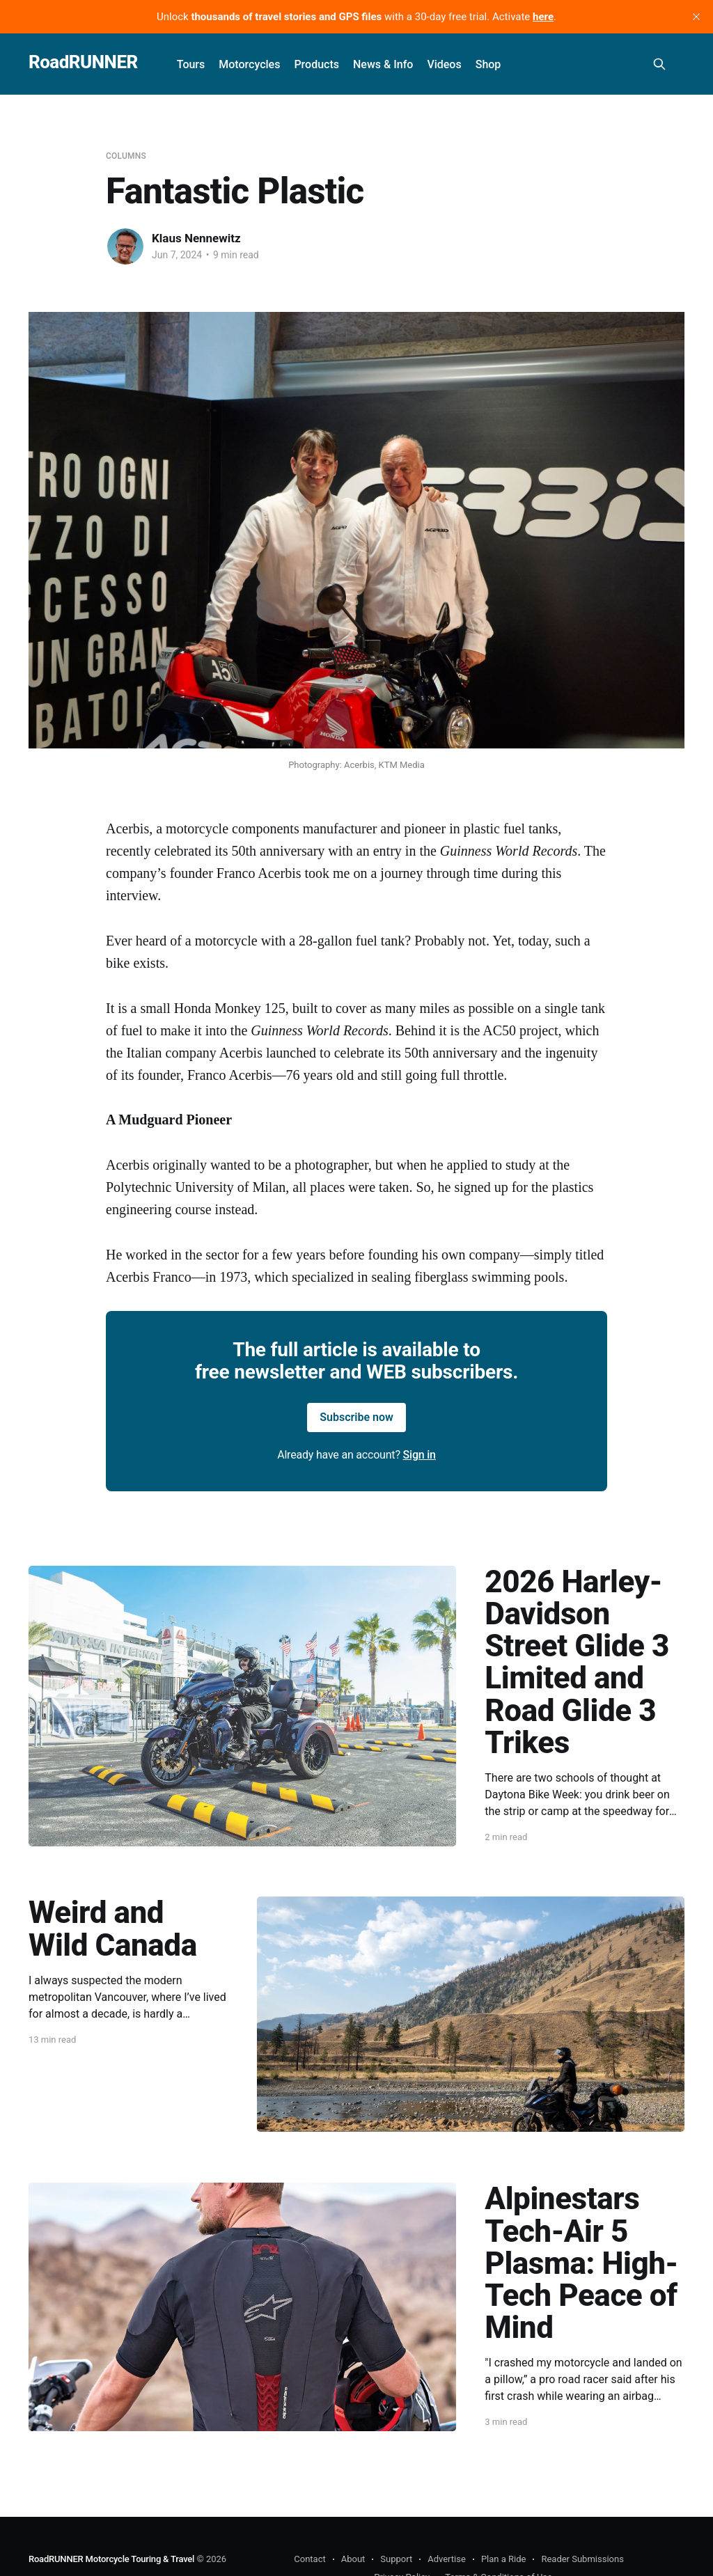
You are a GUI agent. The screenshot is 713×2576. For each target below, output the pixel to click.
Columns (126, 156)
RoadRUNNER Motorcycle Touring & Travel (111, 2559)
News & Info (383, 64)
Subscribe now (356, 1417)
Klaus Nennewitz (196, 238)
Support (396, 2559)
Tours (191, 64)
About (353, 2559)
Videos (444, 64)
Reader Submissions (582, 2559)
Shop (488, 64)
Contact (309, 2559)
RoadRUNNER (83, 62)
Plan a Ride (503, 2559)
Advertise (447, 2559)
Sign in (419, 1454)
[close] (696, 17)
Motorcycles (249, 64)
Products (316, 64)
